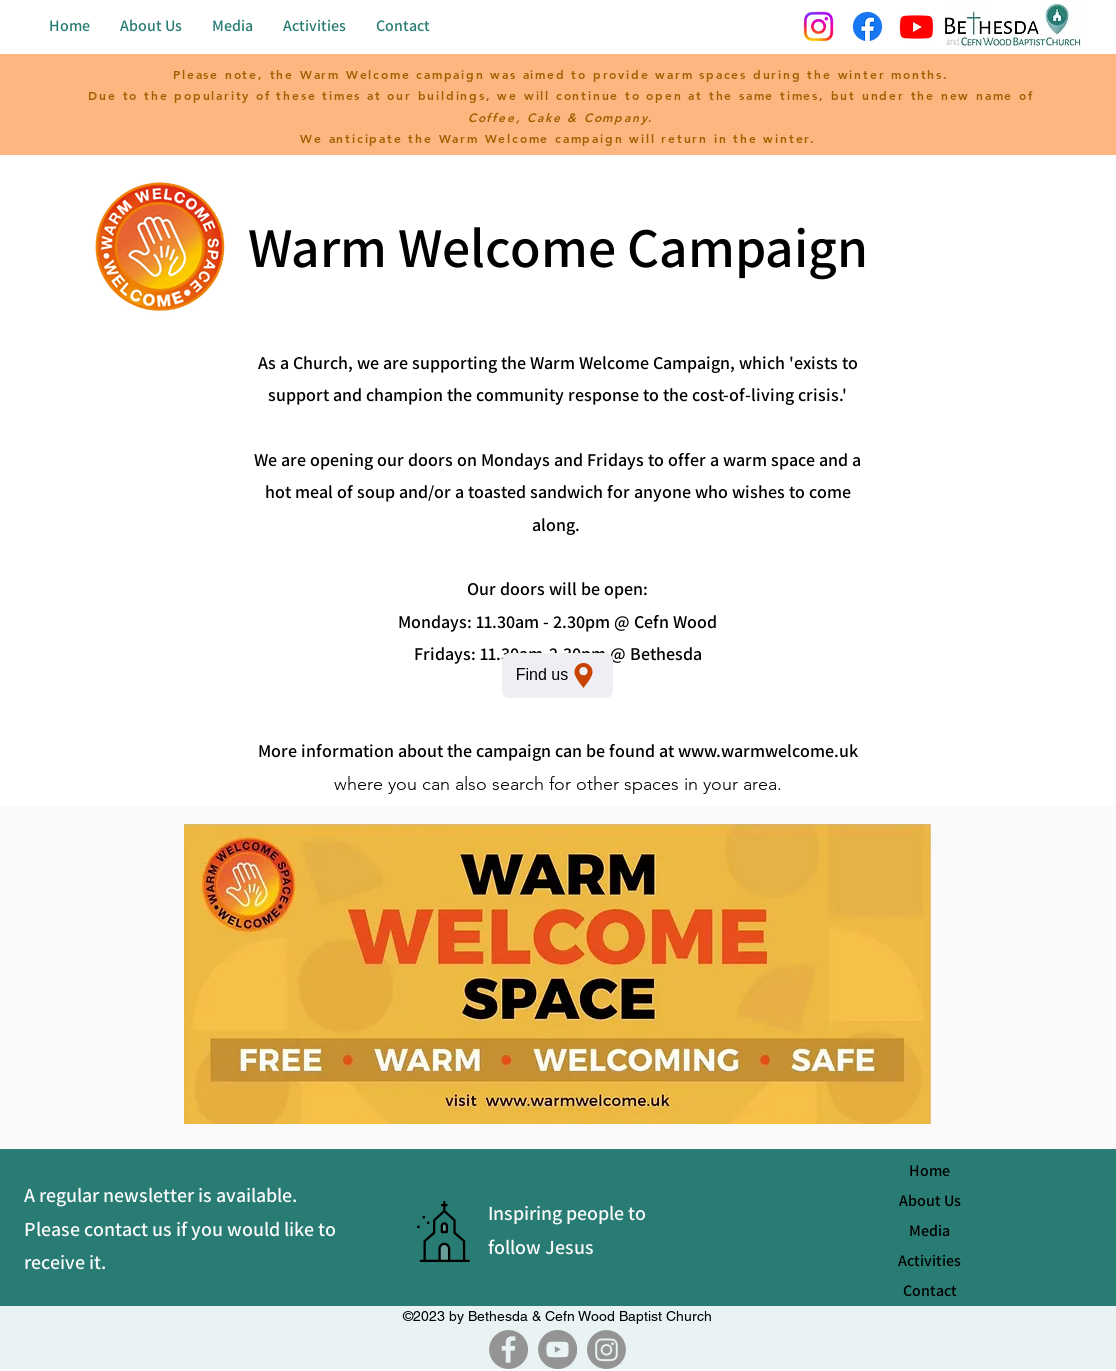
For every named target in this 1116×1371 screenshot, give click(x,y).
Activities (929, 1260)
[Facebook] (508, 1349)
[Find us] (557, 675)
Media (929, 1230)
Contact (930, 1290)
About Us (930, 1200)
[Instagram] (606, 1349)
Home (929, 1170)
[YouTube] (557, 1349)
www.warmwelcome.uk (768, 750)
